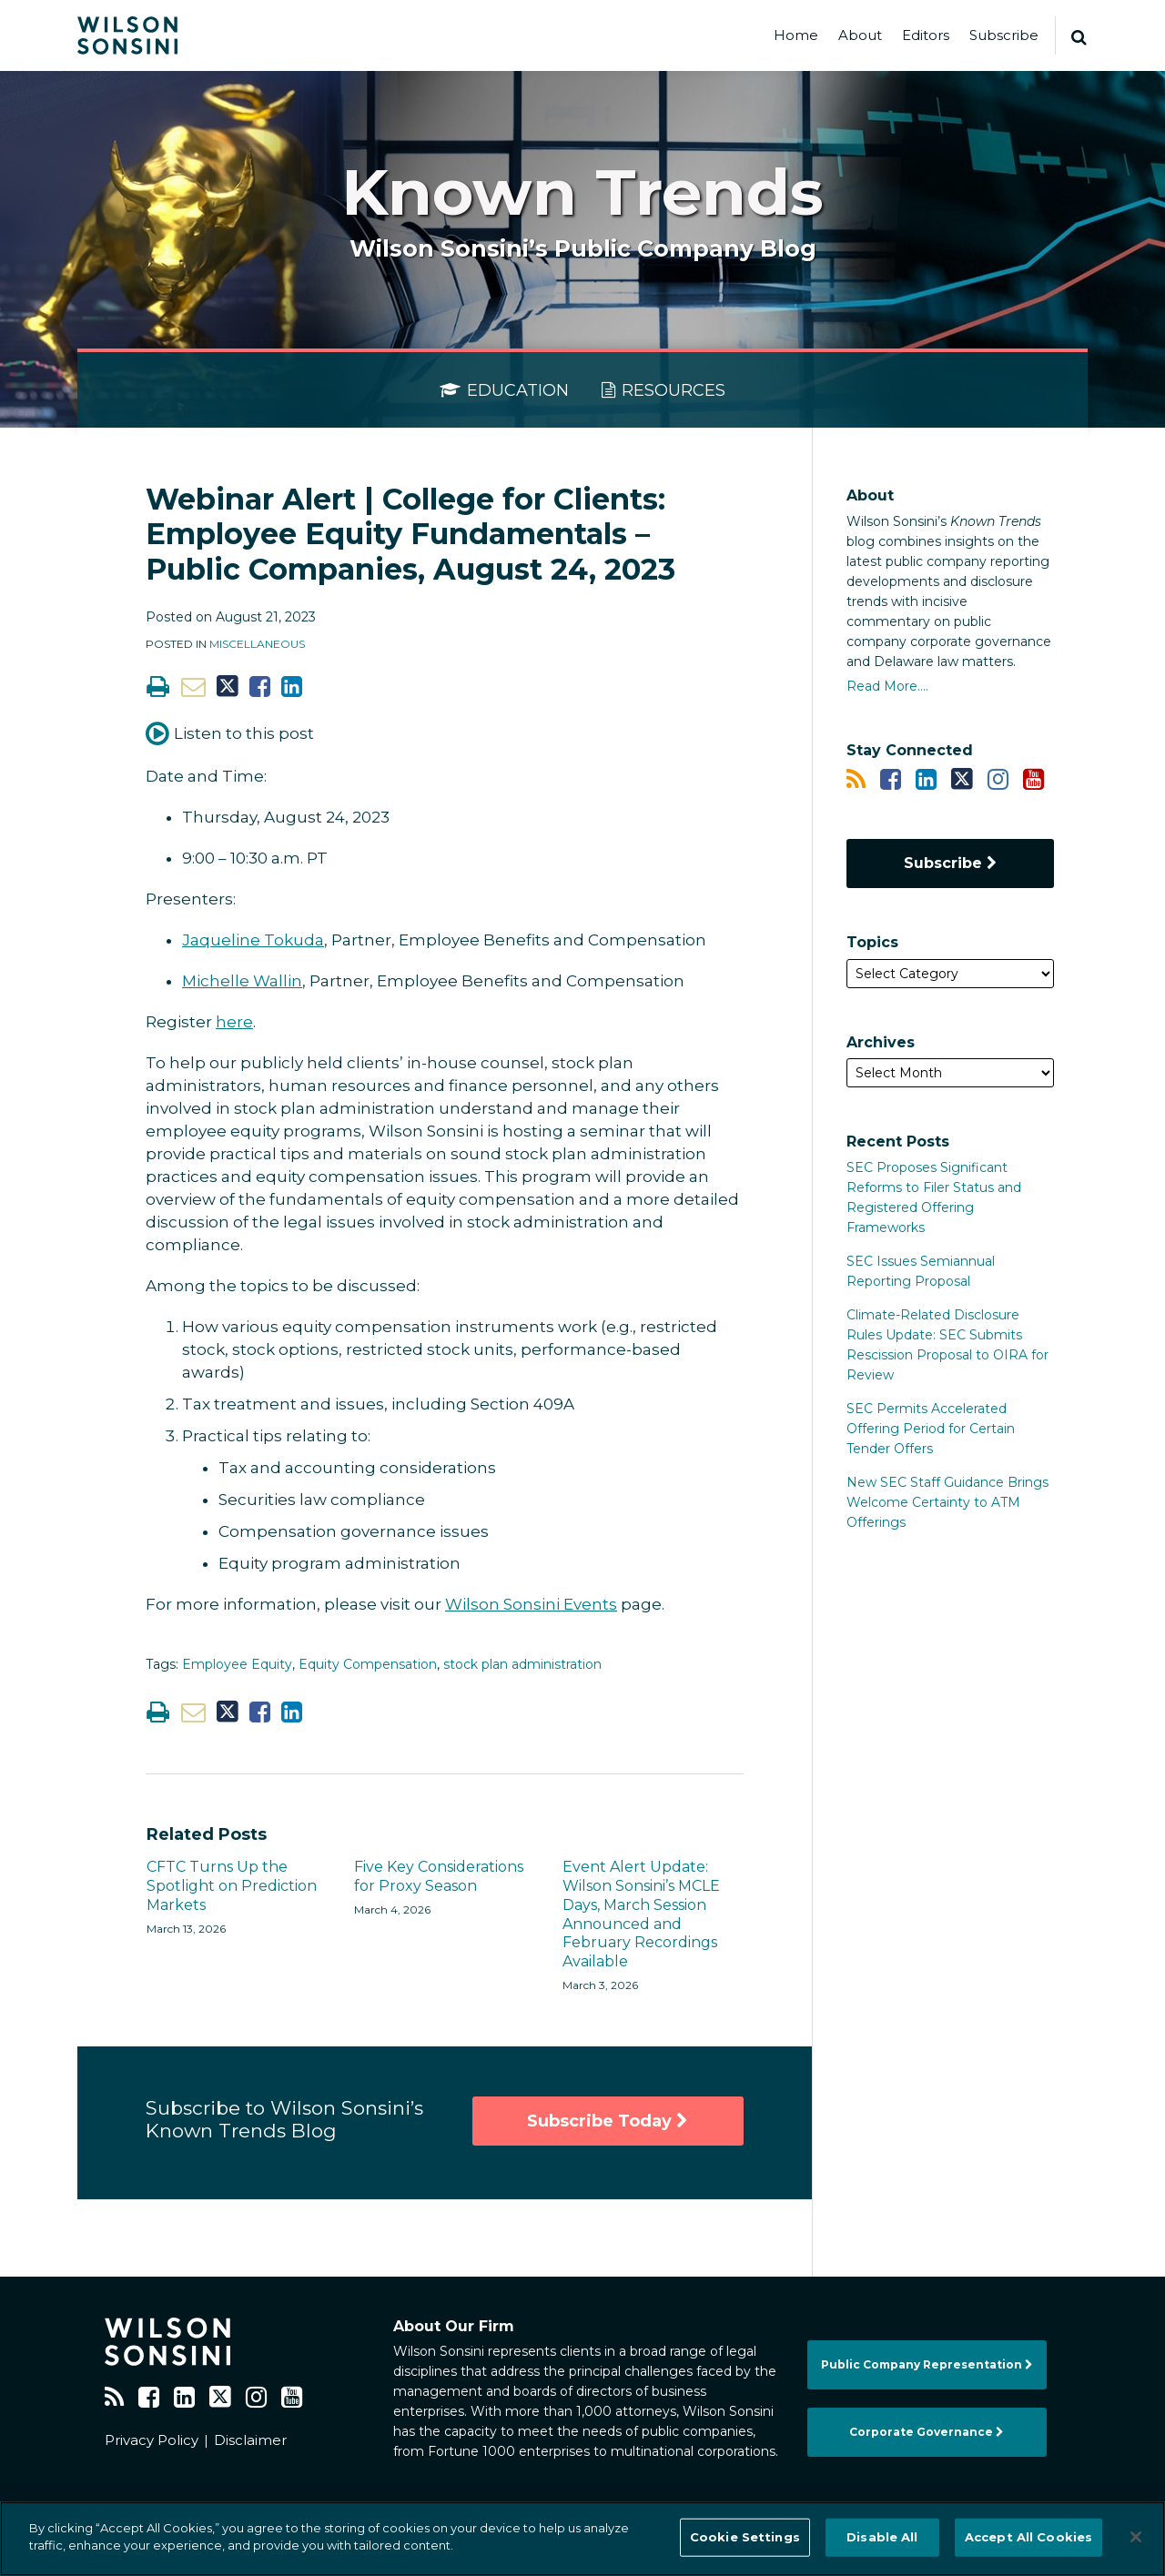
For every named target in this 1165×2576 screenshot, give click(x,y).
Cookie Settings (745, 2537)
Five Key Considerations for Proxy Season (438, 1876)
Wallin (277, 981)
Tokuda (294, 940)
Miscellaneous (257, 644)
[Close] (1136, 2537)
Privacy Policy (151, 2440)
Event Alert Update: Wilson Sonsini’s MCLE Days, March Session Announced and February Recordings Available (641, 1914)
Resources (663, 390)
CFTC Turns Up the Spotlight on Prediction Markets (232, 1886)
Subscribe (1003, 35)
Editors (925, 35)
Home (796, 35)
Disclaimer (250, 2440)
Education (504, 390)
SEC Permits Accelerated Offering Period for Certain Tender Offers (930, 1428)
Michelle (217, 981)
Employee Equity (237, 1664)
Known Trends (582, 192)
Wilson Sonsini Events (531, 1604)
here (234, 1022)
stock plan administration (522, 1664)
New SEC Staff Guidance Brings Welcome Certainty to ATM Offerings (947, 1502)
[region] (582, 2538)
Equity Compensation (368, 1664)
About (860, 35)
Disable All (881, 2537)
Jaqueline (223, 940)
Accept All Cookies (1028, 2537)
